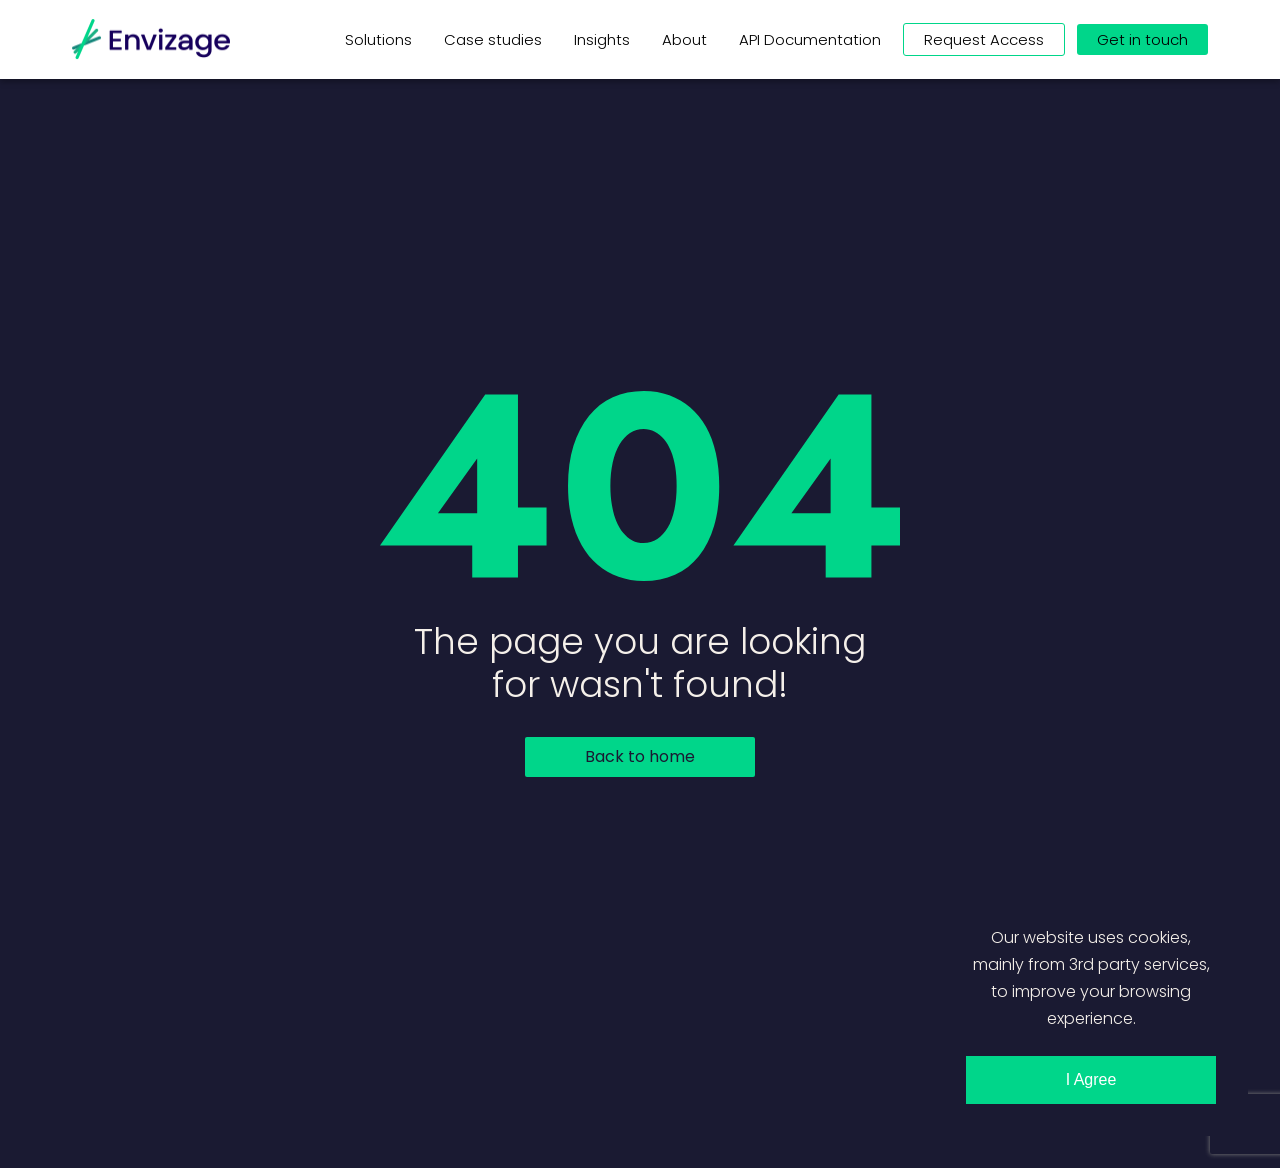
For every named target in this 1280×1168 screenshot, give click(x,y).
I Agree (1091, 1079)
